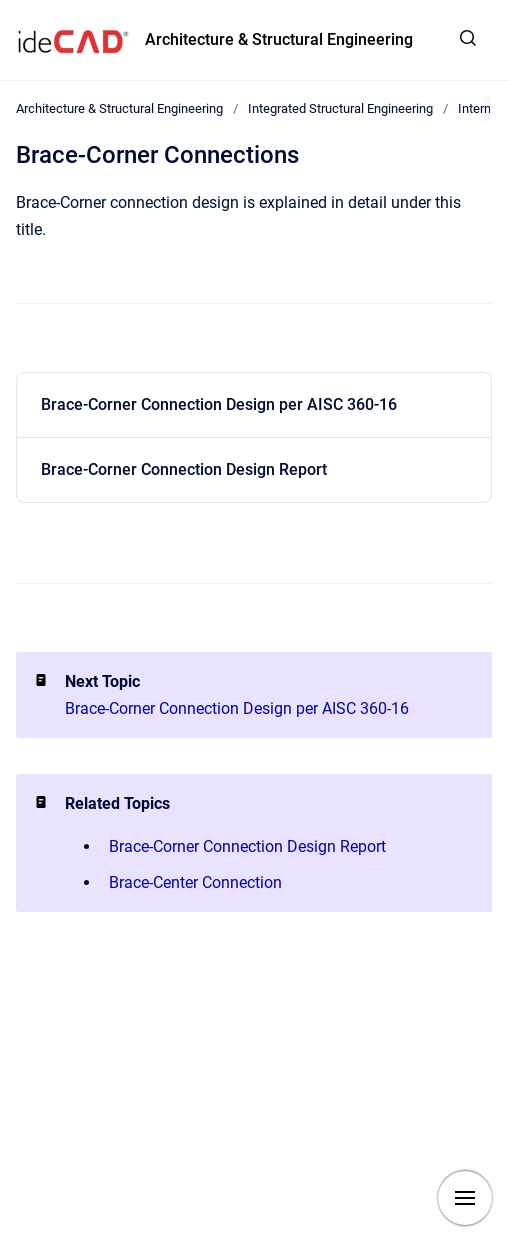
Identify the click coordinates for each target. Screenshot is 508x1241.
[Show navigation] (465, 1198)
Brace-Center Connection (195, 882)
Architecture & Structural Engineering (279, 39)
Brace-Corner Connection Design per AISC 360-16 (219, 404)
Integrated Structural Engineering (340, 108)
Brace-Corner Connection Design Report (184, 469)
